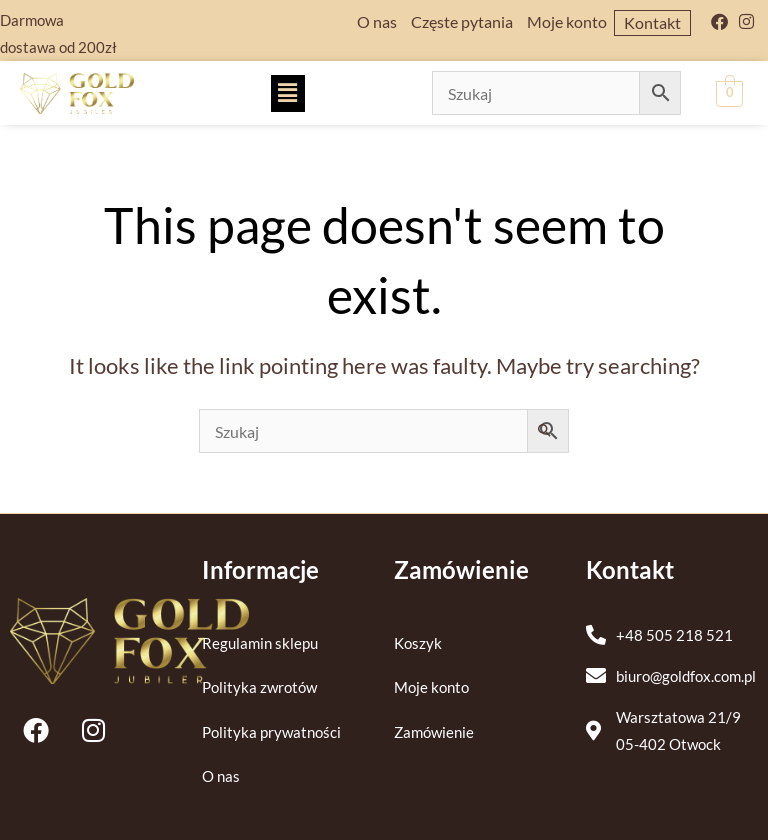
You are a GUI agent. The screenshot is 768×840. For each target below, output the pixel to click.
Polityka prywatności (271, 732)
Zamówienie (434, 732)
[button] (288, 93)
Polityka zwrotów (259, 687)
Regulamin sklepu (260, 643)
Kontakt (652, 22)
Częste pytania (462, 21)
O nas (377, 21)
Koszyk (418, 643)
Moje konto (567, 21)
